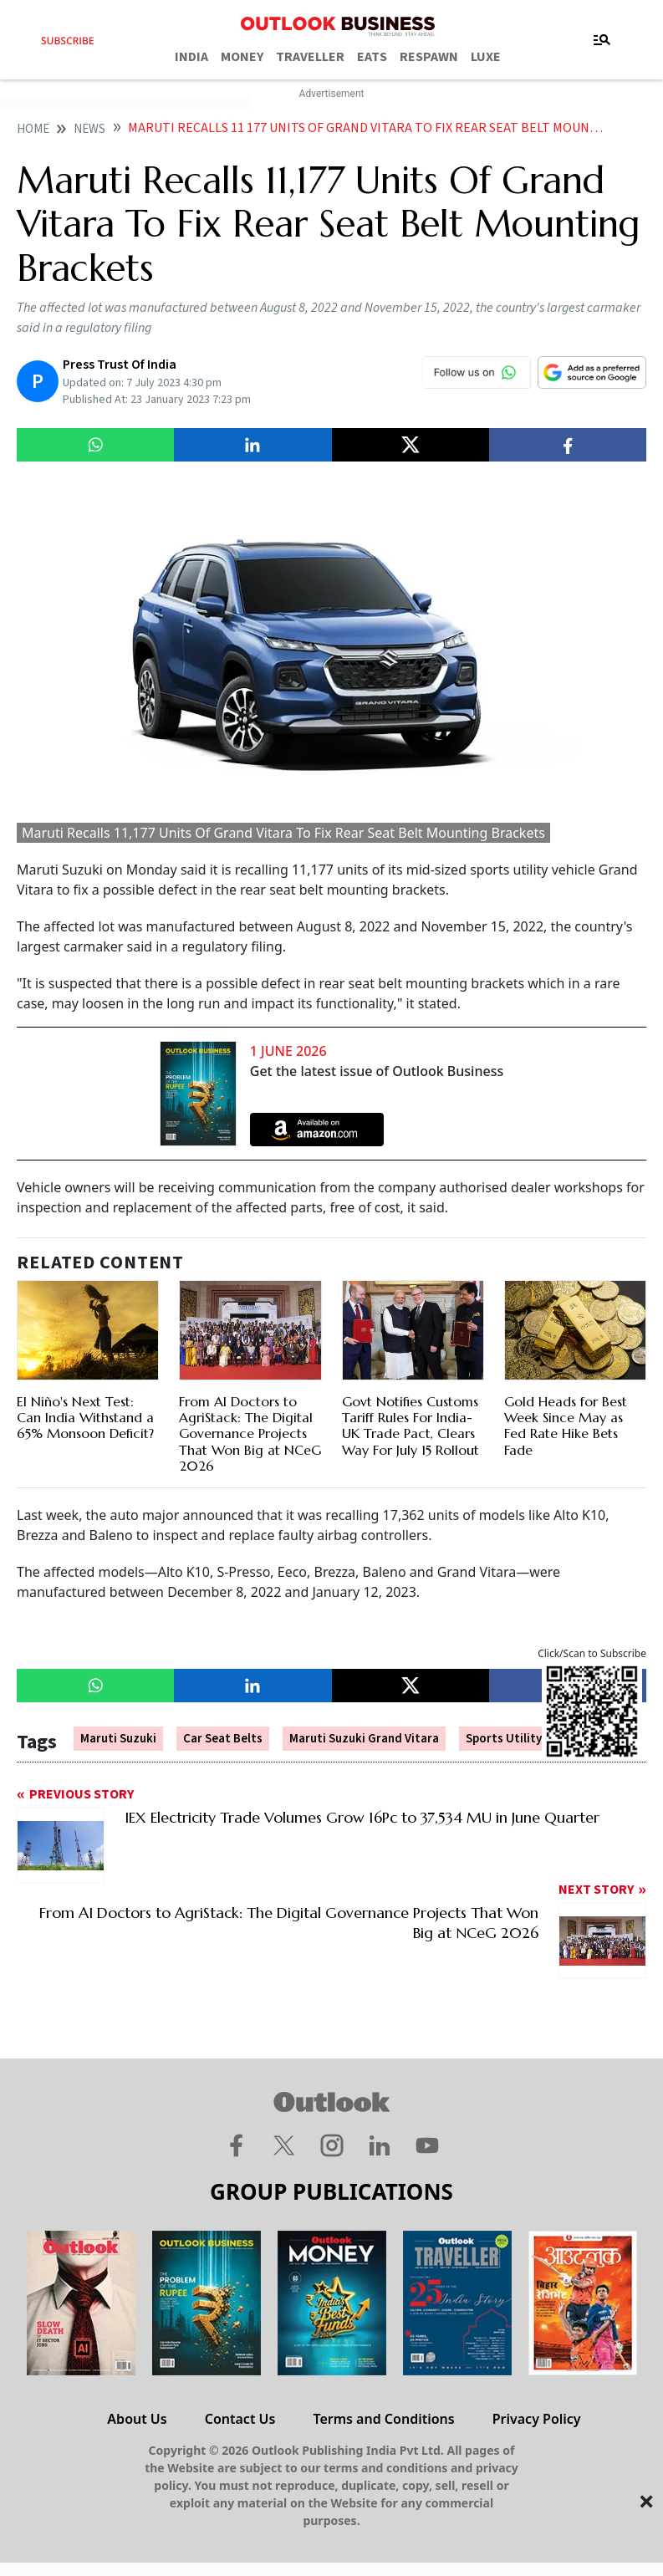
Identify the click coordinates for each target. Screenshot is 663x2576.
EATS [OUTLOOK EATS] (372, 57)
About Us (136, 2419)
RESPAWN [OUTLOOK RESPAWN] (429, 57)
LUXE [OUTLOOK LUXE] (486, 57)
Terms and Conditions (383, 2419)
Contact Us (240, 2419)
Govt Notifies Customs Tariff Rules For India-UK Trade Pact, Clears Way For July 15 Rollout (410, 1425)
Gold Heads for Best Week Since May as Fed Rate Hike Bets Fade (565, 1425)
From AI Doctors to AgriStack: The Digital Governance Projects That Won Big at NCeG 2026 (250, 1433)
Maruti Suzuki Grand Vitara (364, 1738)
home (33, 129)
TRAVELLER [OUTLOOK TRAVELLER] (310, 57)
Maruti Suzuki (118, 1738)
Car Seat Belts (223, 1738)
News (89, 129)
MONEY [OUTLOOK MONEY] (242, 57)
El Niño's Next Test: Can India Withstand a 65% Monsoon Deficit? (85, 1417)
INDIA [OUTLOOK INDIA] (191, 57)
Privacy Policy (536, 2419)
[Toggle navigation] (602, 40)
